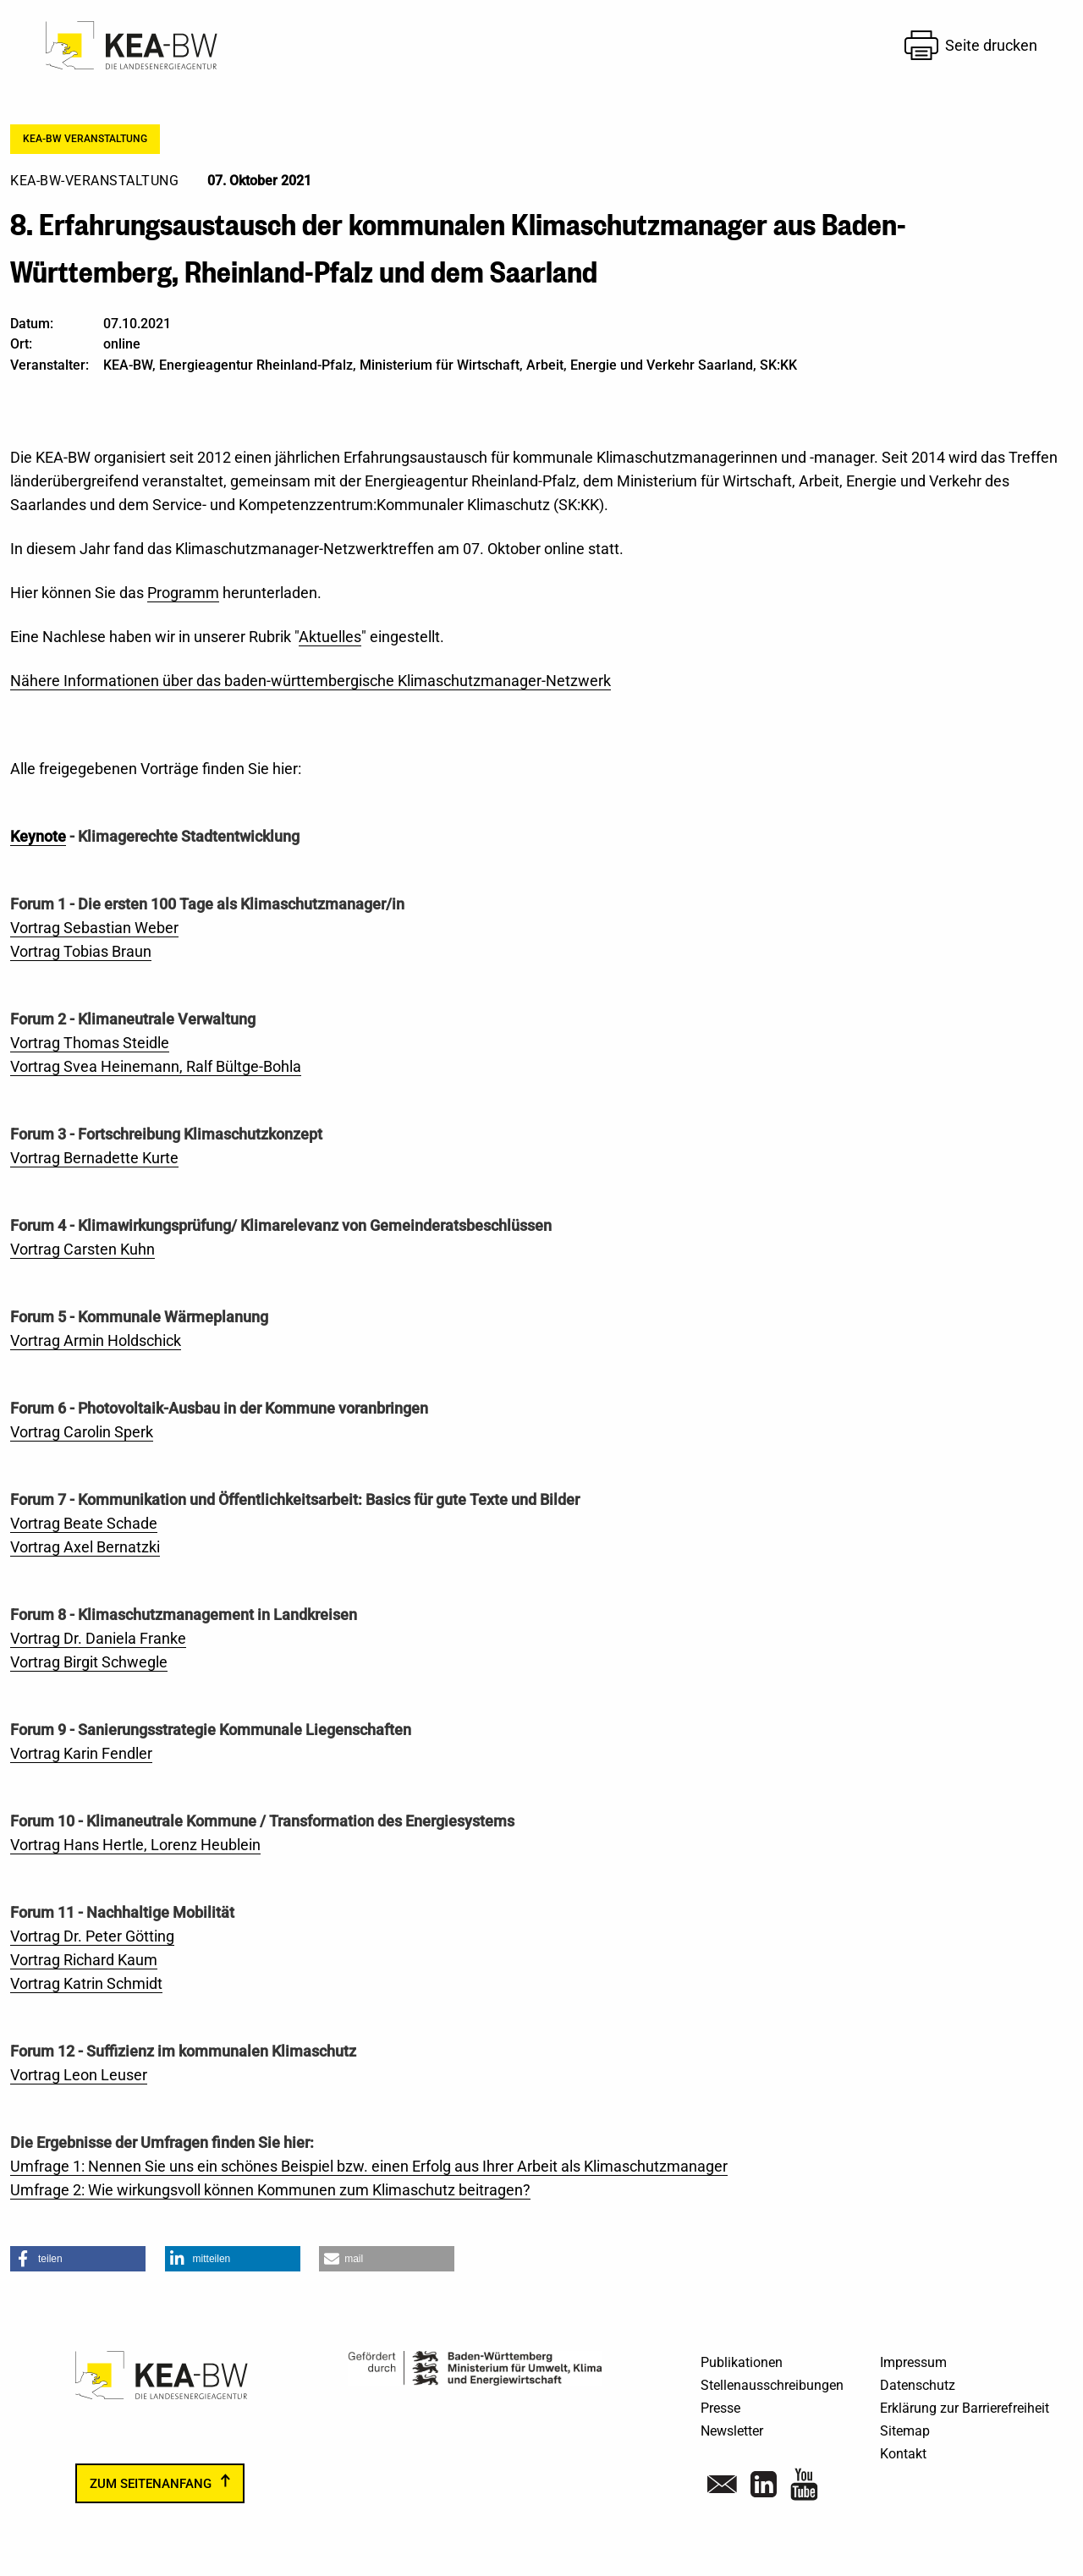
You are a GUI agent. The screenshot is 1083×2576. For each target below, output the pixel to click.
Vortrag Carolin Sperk (81, 1432)
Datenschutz (917, 2385)
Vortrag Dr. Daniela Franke (98, 1638)
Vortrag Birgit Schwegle (89, 1662)
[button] (78, 2258)
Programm (183, 592)
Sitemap (905, 2431)
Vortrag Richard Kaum (83, 1960)
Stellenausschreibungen (772, 2385)
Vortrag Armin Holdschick (95, 1340)
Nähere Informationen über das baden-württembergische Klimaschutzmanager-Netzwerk (310, 680)
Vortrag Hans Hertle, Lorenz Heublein (135, 1845)
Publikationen (742, 2362)
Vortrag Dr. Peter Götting (92, 1936)
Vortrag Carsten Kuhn (82, 1249)
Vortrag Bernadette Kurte (94, 1158)
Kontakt (903, 2454)
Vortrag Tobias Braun (80, 951)
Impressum (913, 2362)
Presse (720, 2408)
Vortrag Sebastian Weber (94, 927)
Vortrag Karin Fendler (81, 1753)
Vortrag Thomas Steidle (89, 1043)
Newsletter (732, 2431)
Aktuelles (330, 636)
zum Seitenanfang (151, 2483)
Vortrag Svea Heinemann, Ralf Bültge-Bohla (155, 1066)
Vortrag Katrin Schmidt (86, 1983)
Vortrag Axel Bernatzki (85, 1547)
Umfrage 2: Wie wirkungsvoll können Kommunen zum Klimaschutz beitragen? (270, 2190)
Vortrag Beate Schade (83, 1523)
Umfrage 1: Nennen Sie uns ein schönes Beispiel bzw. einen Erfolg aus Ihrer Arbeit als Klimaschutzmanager (369, 2166)
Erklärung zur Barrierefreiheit (964, 2408)
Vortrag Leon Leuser (78, 2075)
